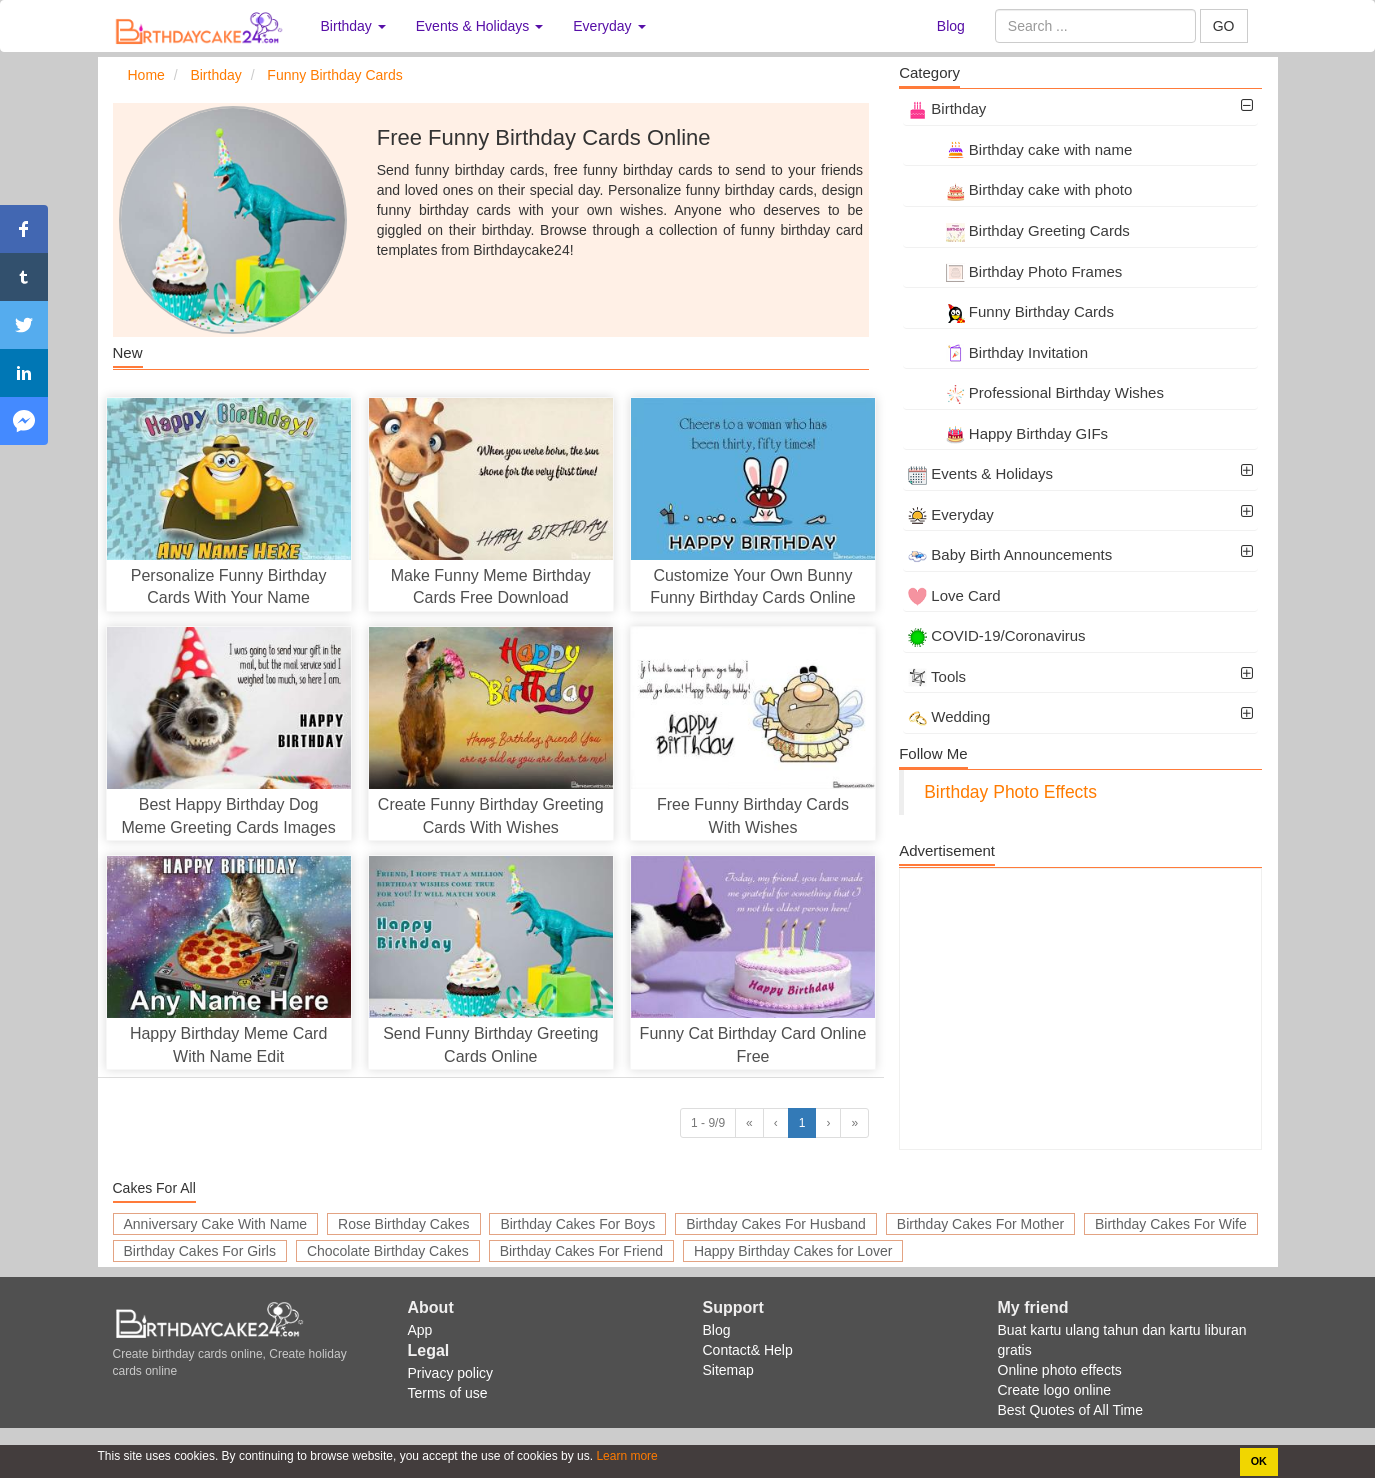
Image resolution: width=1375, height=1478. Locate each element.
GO (1224, 26)
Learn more (625, 1456)
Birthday (947, 108)
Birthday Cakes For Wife (1171, 1224)
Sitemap (728, 1370)
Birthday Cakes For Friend (581, 1251)
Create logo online (1055, 1390)
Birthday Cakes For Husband (776, 1224)
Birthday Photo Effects (1010, 792)
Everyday (951, 514)
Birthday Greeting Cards (1019, 230)
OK (1259, 1461)
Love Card (954, 595)
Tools (937, 676)
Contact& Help (748, 1350)
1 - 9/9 (708, 1123)
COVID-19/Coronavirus (996, 635)
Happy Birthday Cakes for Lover (793, 1251)
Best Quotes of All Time (1071, 1410)
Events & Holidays (980, 473)
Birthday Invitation (998, 352)
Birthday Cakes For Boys (577, 1224)
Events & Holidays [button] (480, 26)
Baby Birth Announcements (1010, 554)
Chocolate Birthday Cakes (388, 1251)
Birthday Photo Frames (1015, 271)
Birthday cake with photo (1020, 189)
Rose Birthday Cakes (404, 1224)
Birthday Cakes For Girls (200, 1251)
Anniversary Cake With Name (216, 1224)
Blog (951, 26)
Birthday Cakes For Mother (980, 1224)
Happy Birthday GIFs (1008, 433)
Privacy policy (451, 1373)
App (420, 1330)
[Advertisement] (1080, 1009)
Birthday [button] (353, 26)
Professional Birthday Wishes (1036, 392)
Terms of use (448, 1393)
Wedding (949, 716)
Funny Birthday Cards (1011, 311)
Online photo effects (1060, 1370)
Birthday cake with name (1020, 149)
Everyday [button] (609, 26)
